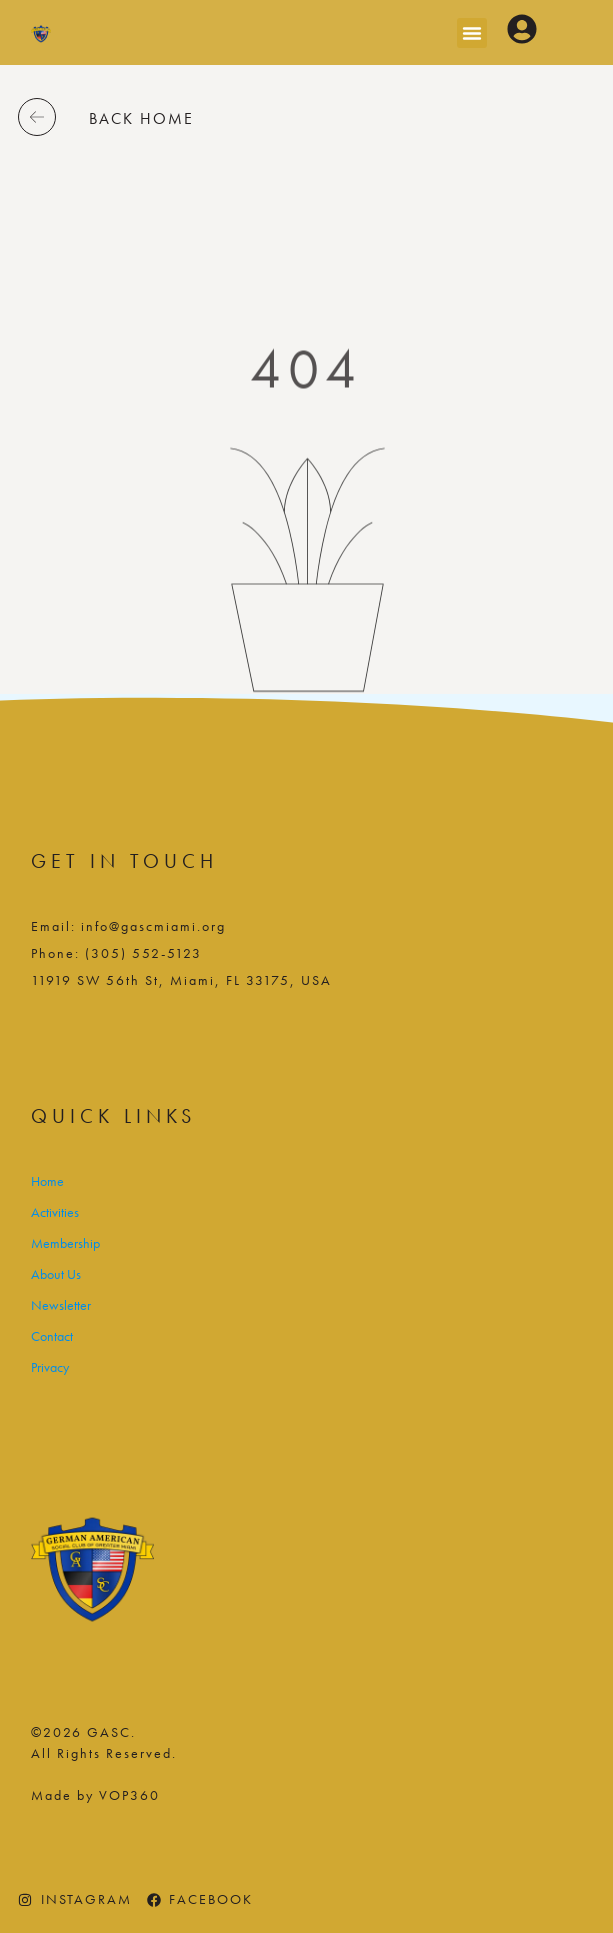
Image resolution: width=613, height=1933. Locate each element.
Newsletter (61, 1305)
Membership (65, 1243)
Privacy (50, 1367)
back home (141, 118)
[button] (472, 33)
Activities (55, 1212)
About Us (56, 1274)
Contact (52, 1336)
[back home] (37, 117)
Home (47, 1181)
